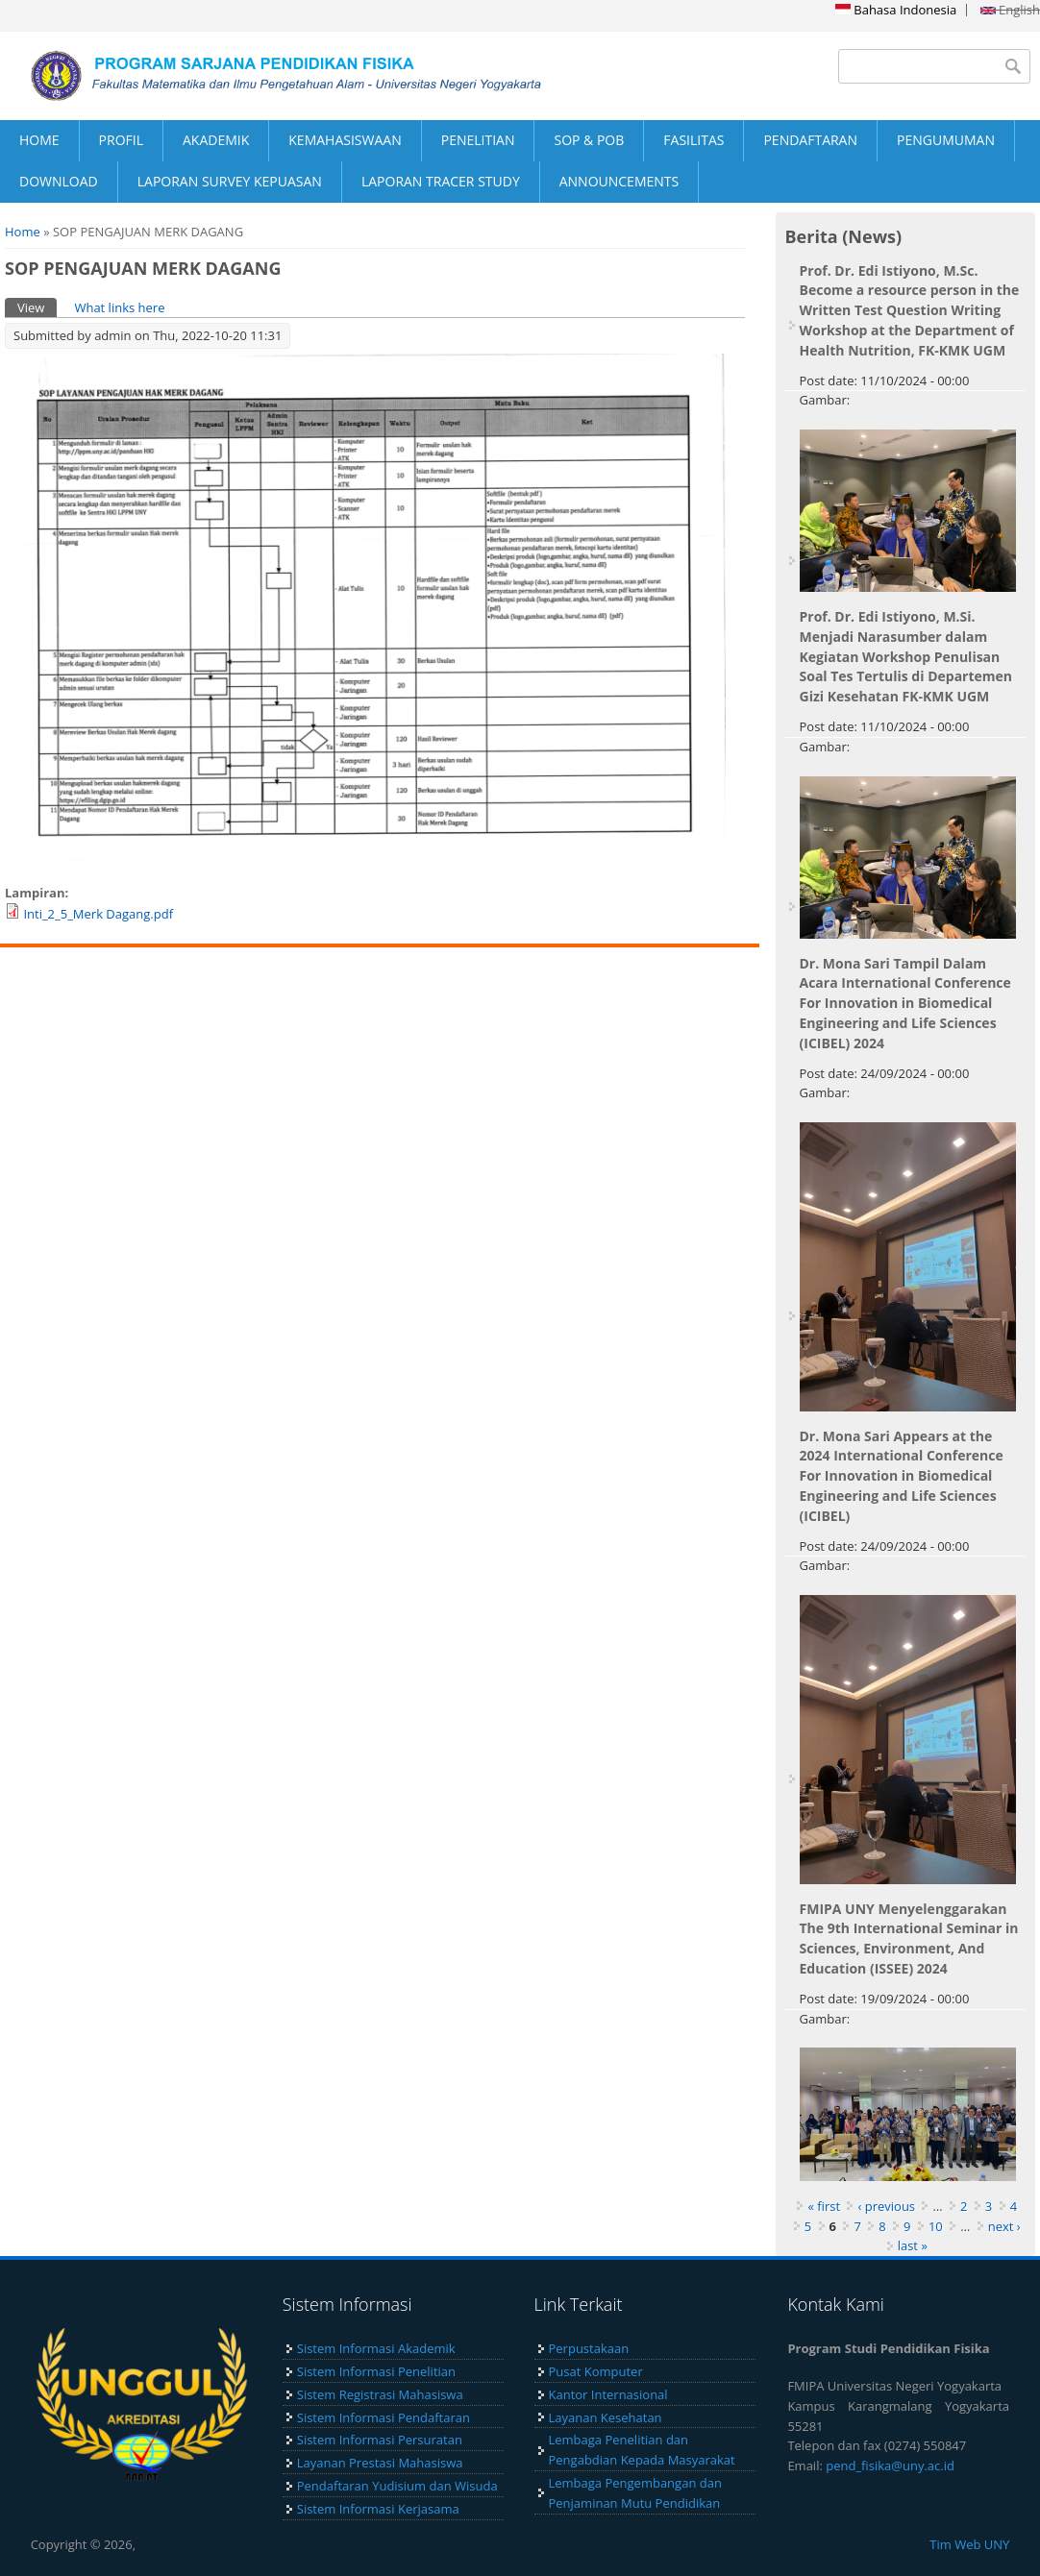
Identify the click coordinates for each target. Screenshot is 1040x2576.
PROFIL (121, 140)
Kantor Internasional (608, 2394)
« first (823, 2206)
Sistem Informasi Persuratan (379, 2439)
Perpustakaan (589, 2348)
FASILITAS (693, 140)
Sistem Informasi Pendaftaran (383, 2417)
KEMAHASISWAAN (344, 140)
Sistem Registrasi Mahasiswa (380, 2394)
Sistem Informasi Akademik (376, 2348)
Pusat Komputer (596, 2371)
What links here (119, 307)
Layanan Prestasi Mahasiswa (380, 2462)
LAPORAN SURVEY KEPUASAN (229, 181)
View (37, 307)
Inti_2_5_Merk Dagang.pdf (98, 913)
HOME (39, 140)
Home (22, 231)
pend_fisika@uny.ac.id (890, 2465)
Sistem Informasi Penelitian (376, 2371)
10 (936, 2226)
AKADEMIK (216, 140)
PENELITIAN (478, 140)
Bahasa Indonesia (895, 9)
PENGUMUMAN (946, 140)
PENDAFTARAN (810, 140)
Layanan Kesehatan (605, 2417)
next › (1004, 2226)
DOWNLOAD (58, 181)
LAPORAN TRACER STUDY (440, 181)
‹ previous (886, 2206)
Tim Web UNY (969, 2544)
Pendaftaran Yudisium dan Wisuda (397, 2485)
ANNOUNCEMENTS (619, 181)
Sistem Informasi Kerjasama (378, 2508)
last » (913, 2245)
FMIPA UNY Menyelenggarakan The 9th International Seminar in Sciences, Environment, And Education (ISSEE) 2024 (909, 1938)
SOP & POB (589, 140)
